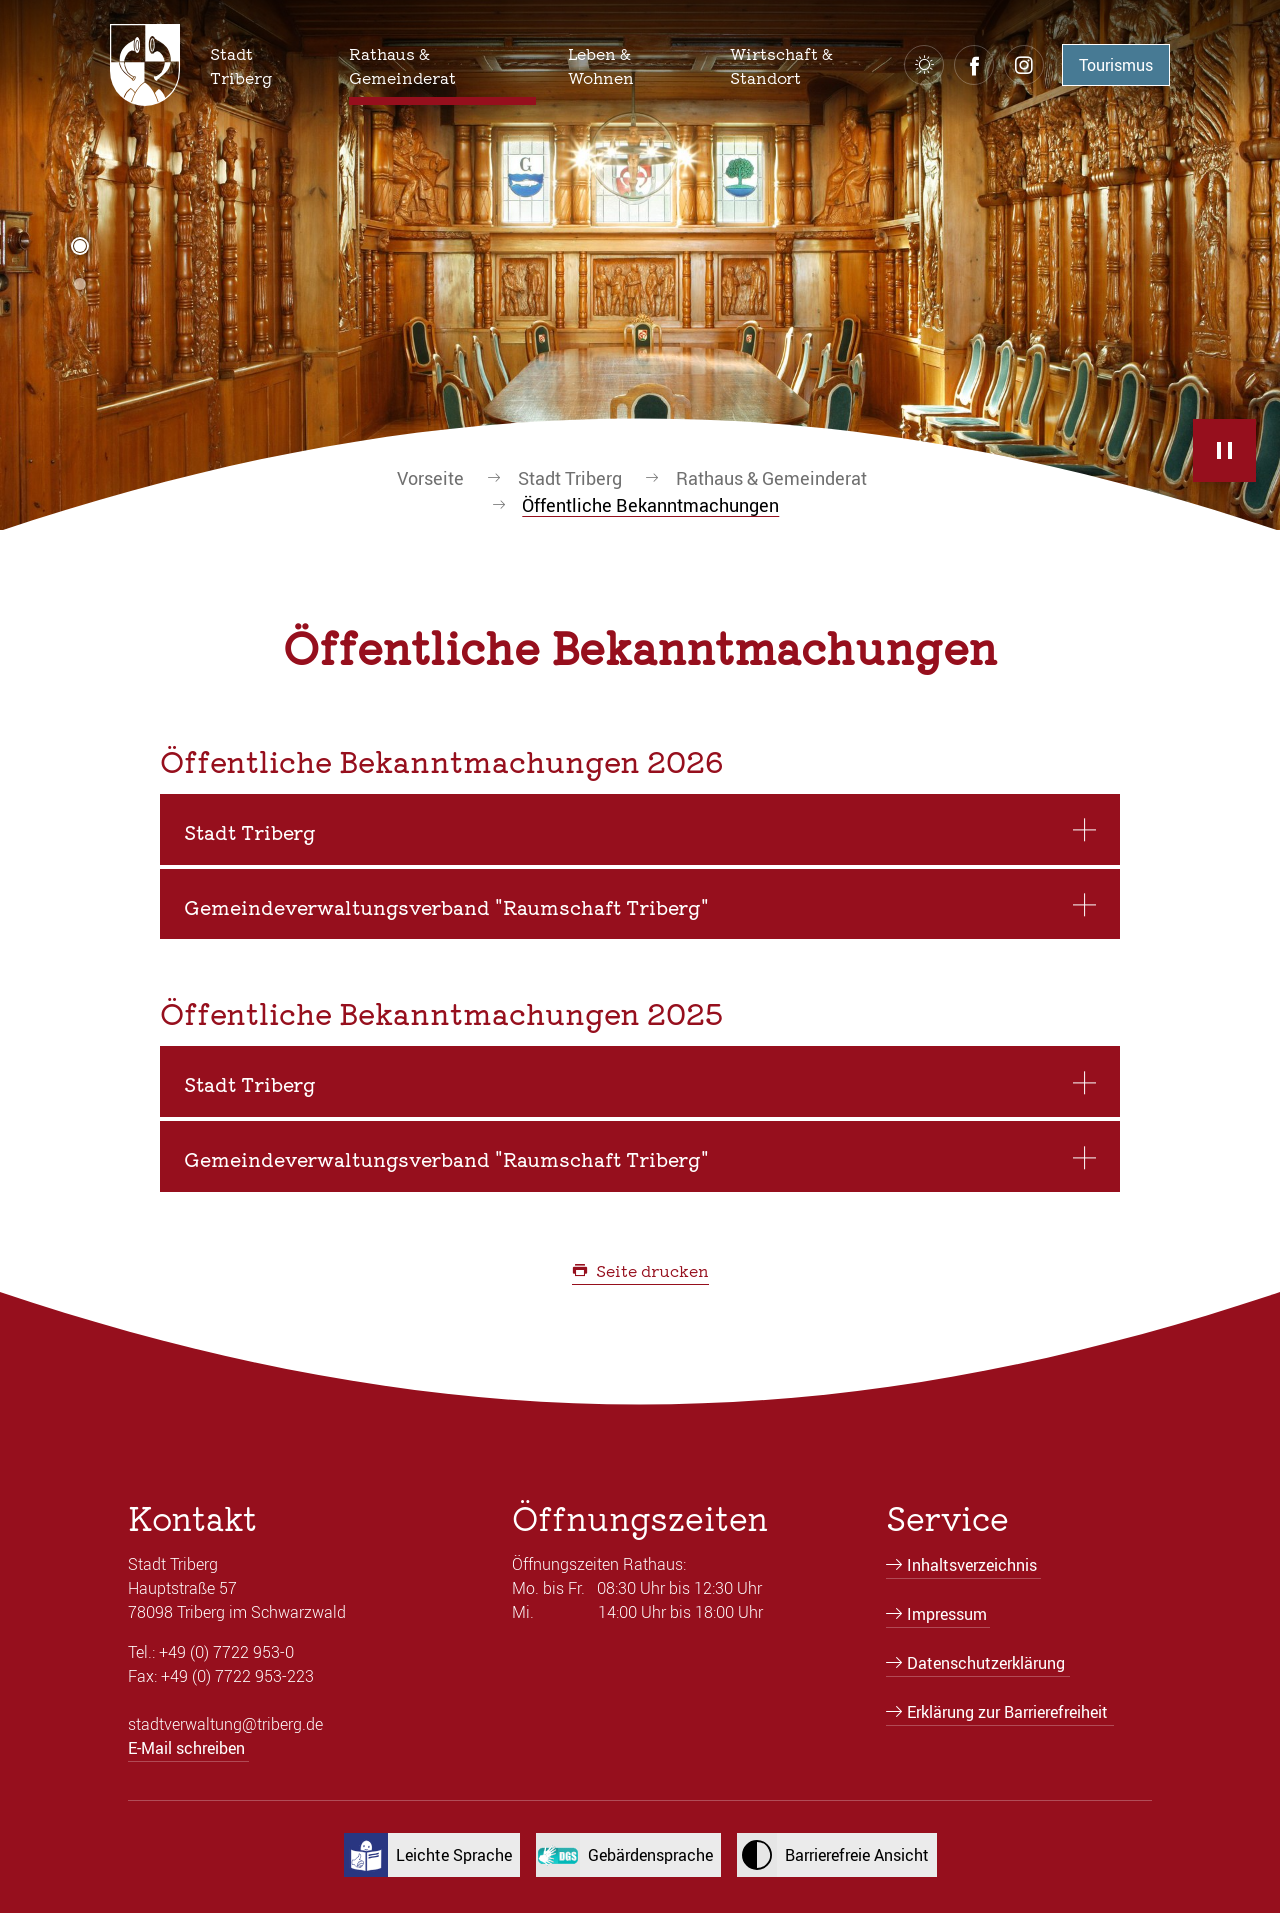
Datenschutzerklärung (986, 1663)
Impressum (947, 1614)
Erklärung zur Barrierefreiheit (1007, 1712)
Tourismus (1116, 65)
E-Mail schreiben (186, 1748)
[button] (263, 65)
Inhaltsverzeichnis (972, 1565)
